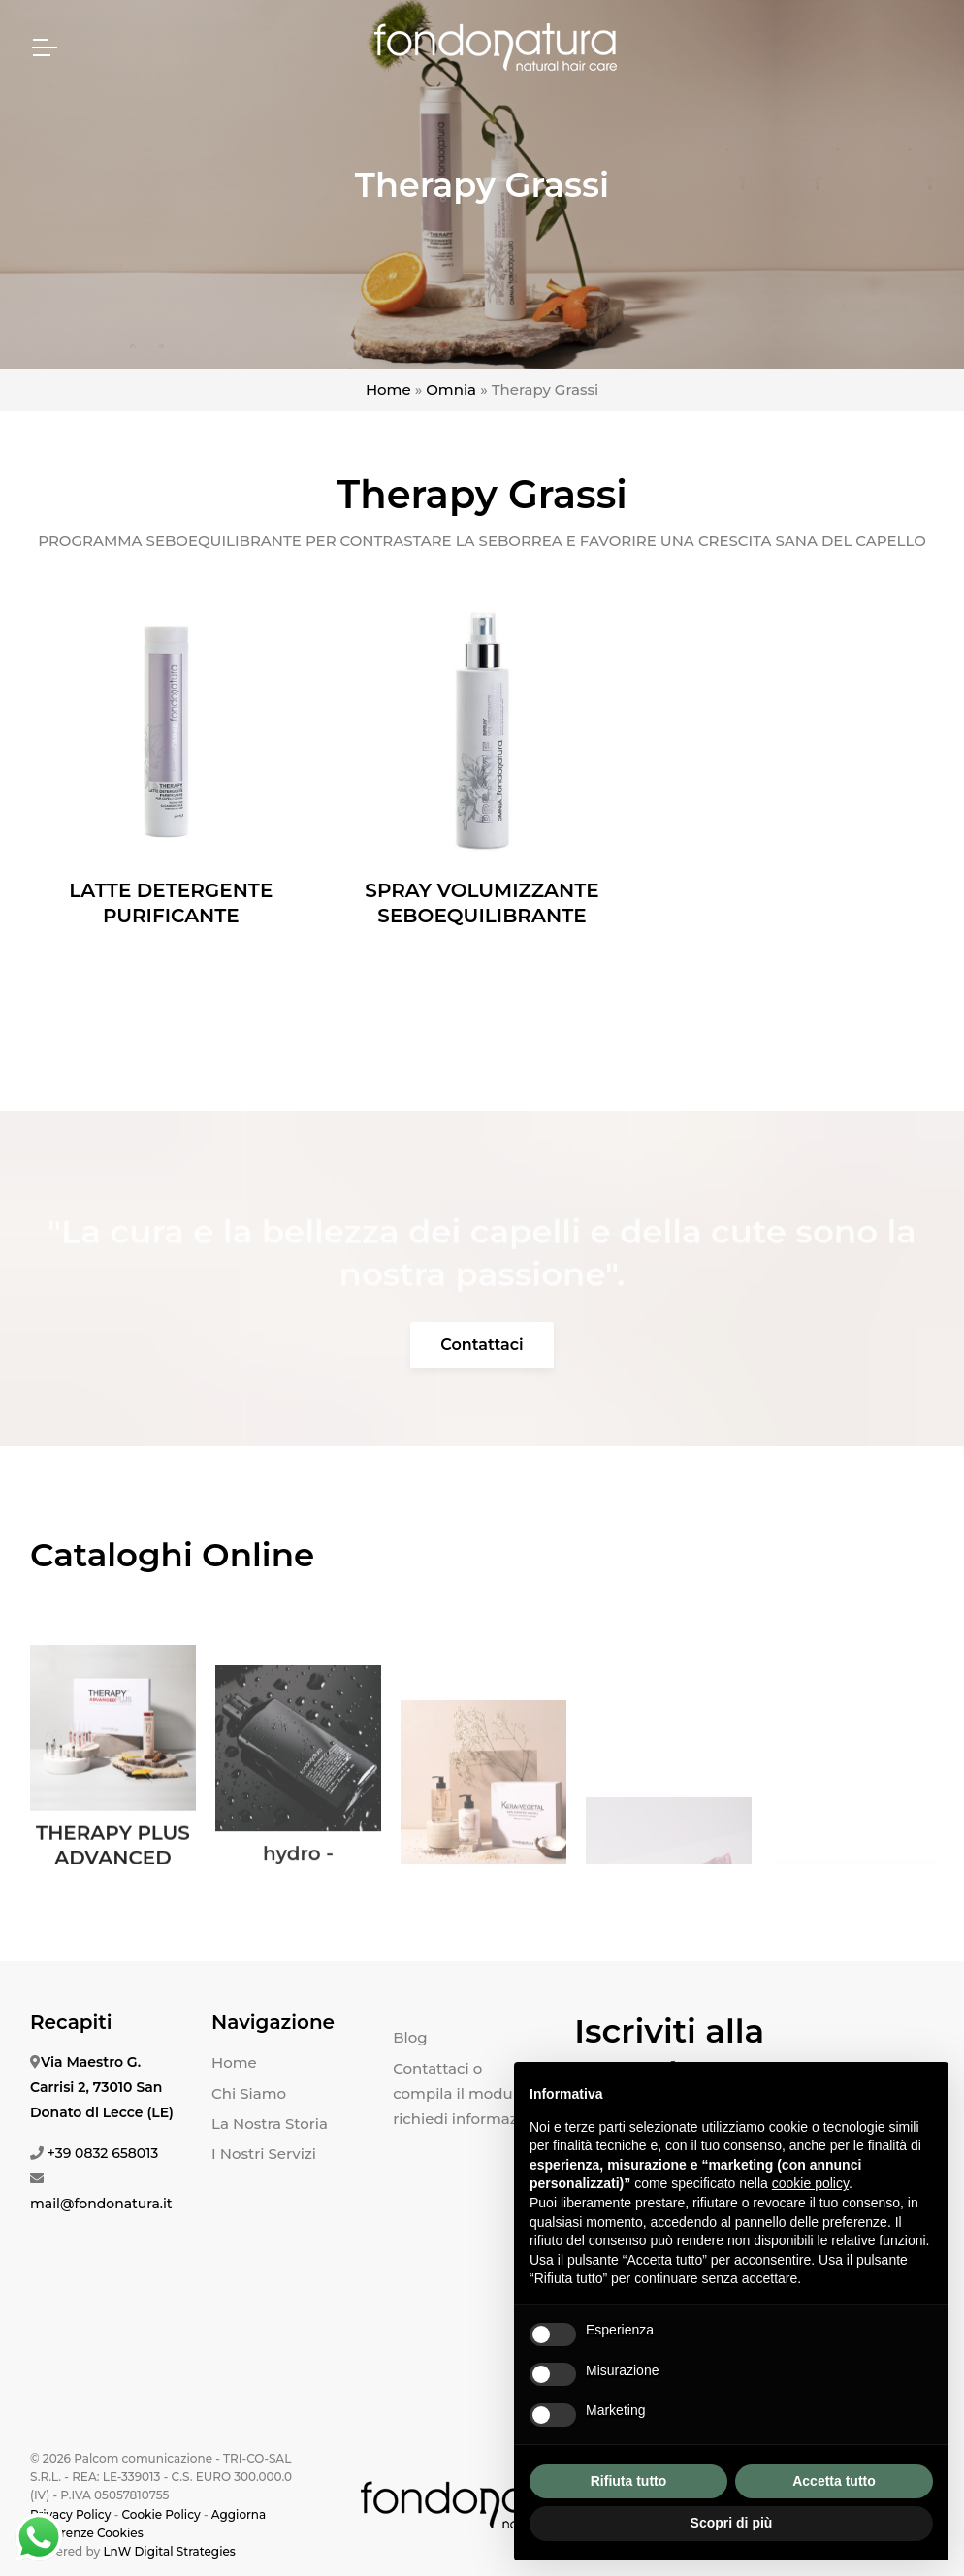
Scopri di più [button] (732, 2522)
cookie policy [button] (810, 2183)
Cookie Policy (160, 2514)
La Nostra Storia (269, 2123)
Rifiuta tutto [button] (629, 2481)
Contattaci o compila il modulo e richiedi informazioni (469, 2094)
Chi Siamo (248, 2093)
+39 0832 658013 (103, 2153)
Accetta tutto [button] (834, 2481)
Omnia (451, 389)
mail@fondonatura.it (101, 2203)
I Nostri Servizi (263, 2153)
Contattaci (481, 1345)
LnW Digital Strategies (169, 2551)
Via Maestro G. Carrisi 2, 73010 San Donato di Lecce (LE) (102, 2087)
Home (388, 389)
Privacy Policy (70, 2514)
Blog (410, 2037)
